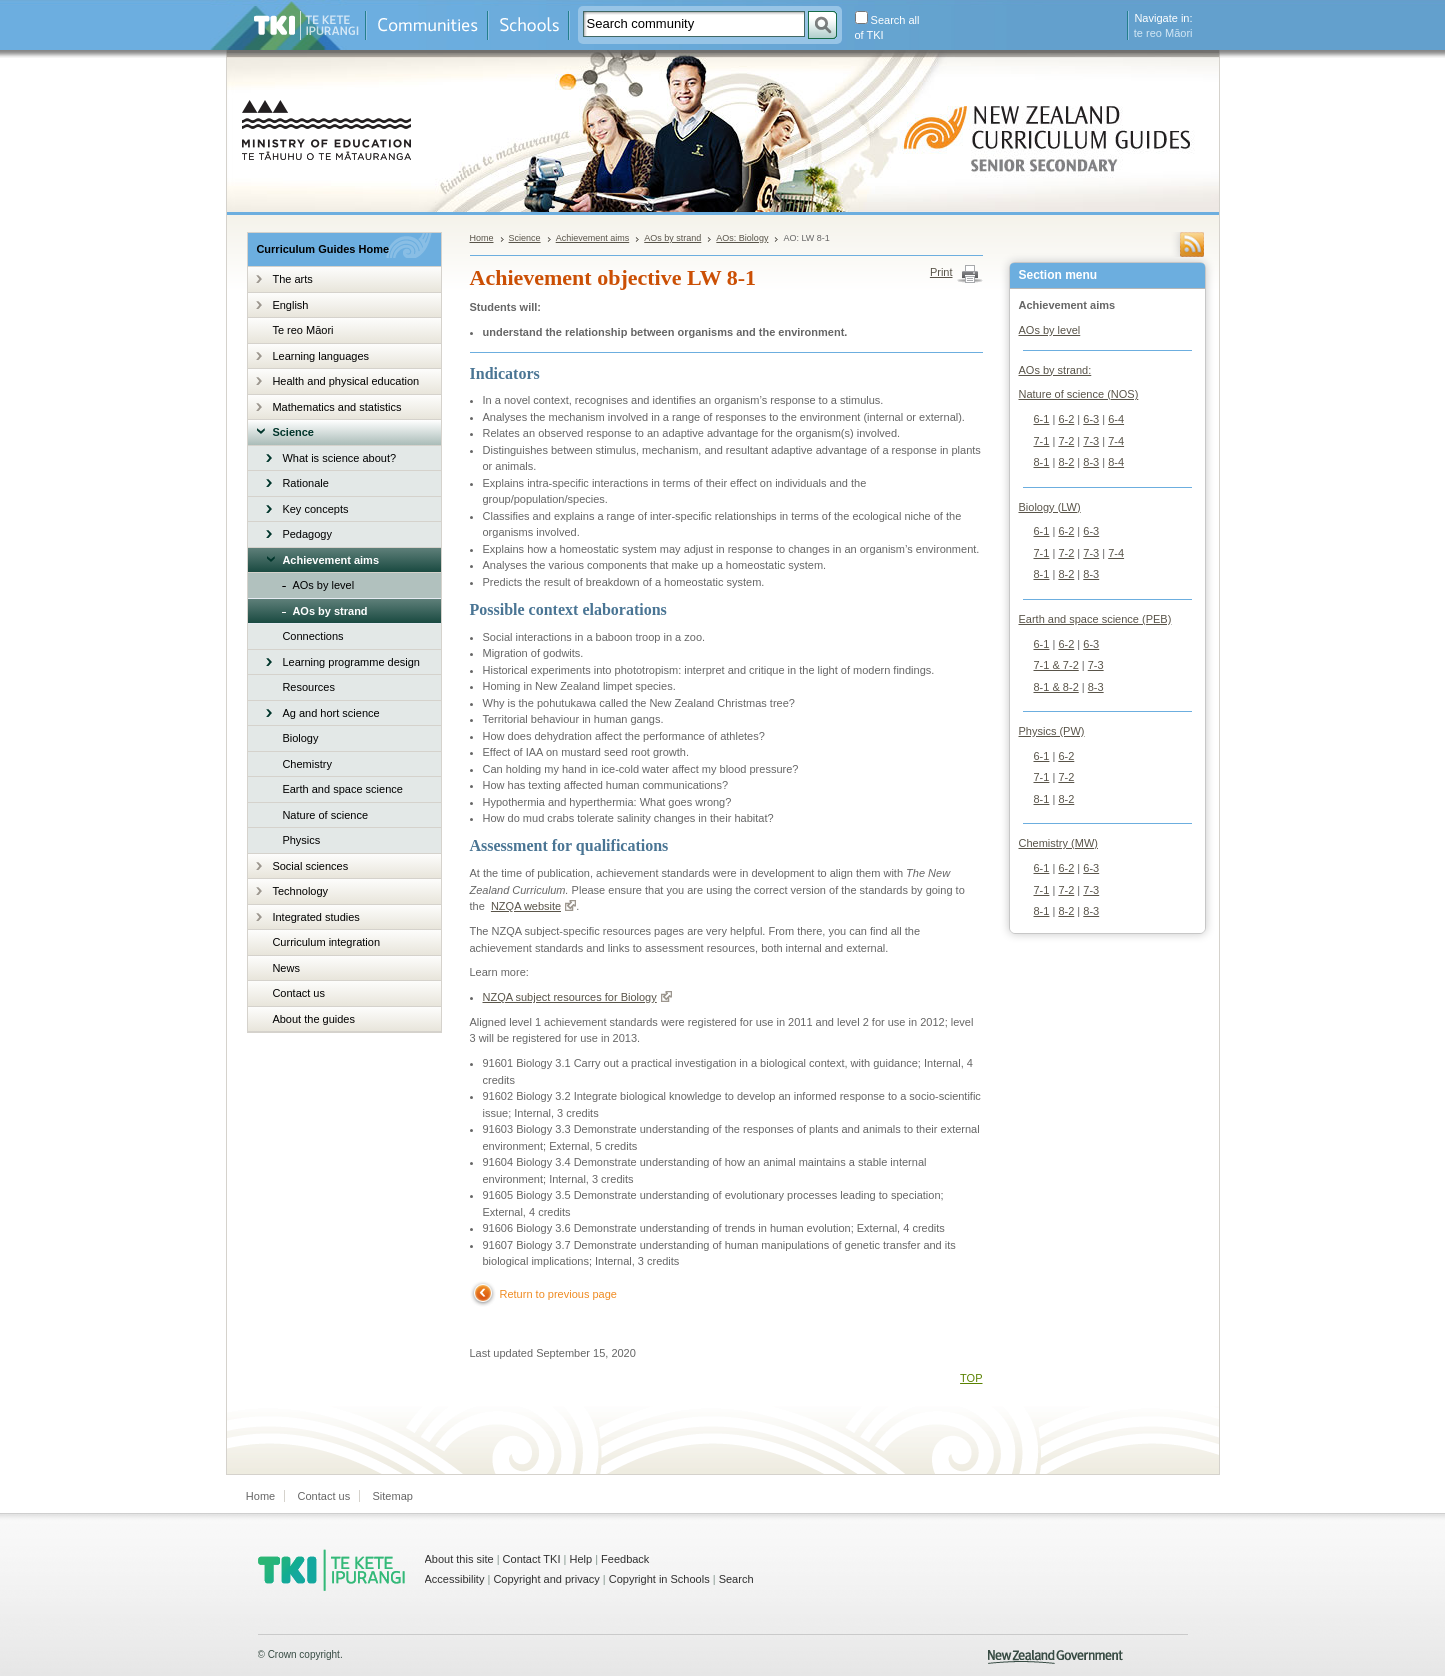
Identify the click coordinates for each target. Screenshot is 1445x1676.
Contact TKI (532, 1559)
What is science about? (339, 458)
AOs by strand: (1055, 370)
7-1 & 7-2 (1056, 665)
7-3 (1091, 441)
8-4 (1116, 462)
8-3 (1091, 462)
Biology (300, 738)
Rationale (305, 483)
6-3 (1091, 419)
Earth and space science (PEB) (1095, 619)
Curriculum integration (326, 942)
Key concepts (315, 509)
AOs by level (323, 585)
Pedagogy (307, 534)
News (286, 968)
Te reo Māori (302, 330)
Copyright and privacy (546, 1579)
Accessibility (455, 1579)
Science (293, 432)
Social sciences (310, 866)
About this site (459, 1559)
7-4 (1116, 441)
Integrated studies (315, 917)
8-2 (1066, 462)
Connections (312, 636)
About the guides (313, 1019)
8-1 (1042, 462)
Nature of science (325, 815)
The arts (292, 279)
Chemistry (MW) (1058, 843)
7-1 (1042, 441)
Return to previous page (558, 1294)
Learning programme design (351, 662)
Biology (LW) (1050, 507)
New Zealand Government (1055, 1657)
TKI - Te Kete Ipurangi (331, 1570)
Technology (300, 891)
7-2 (1066, 441)
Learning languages (320, 356)
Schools (528, 25)
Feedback (625, 1559)
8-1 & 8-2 (1056, 687)
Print (941, 272)
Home (482, 238)
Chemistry (307, 764)
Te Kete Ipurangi (306, 25)
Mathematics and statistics (336, 407)
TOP (971, 1378)
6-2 (1066, 419)
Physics (301, 840)
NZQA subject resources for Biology (577, 997)
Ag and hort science (330, 713)
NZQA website (533, 906)
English (290, 305)
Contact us (298, 993)
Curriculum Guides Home (322, 249)
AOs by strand (329, 611)
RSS (1192, 244)
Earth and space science (342, 789)
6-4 (1116, 419)
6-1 (1042, 419)
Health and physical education (345, 381)
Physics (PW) (1052, 731)
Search (736, 1579)
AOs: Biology (742, 238)
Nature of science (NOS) (1079, 394)
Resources (308, 687)
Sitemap (393, 1496)
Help (580, 1559)
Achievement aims (330, 560)
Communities (427, 25)
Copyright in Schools (659, 1579)
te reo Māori (1163, 33)
